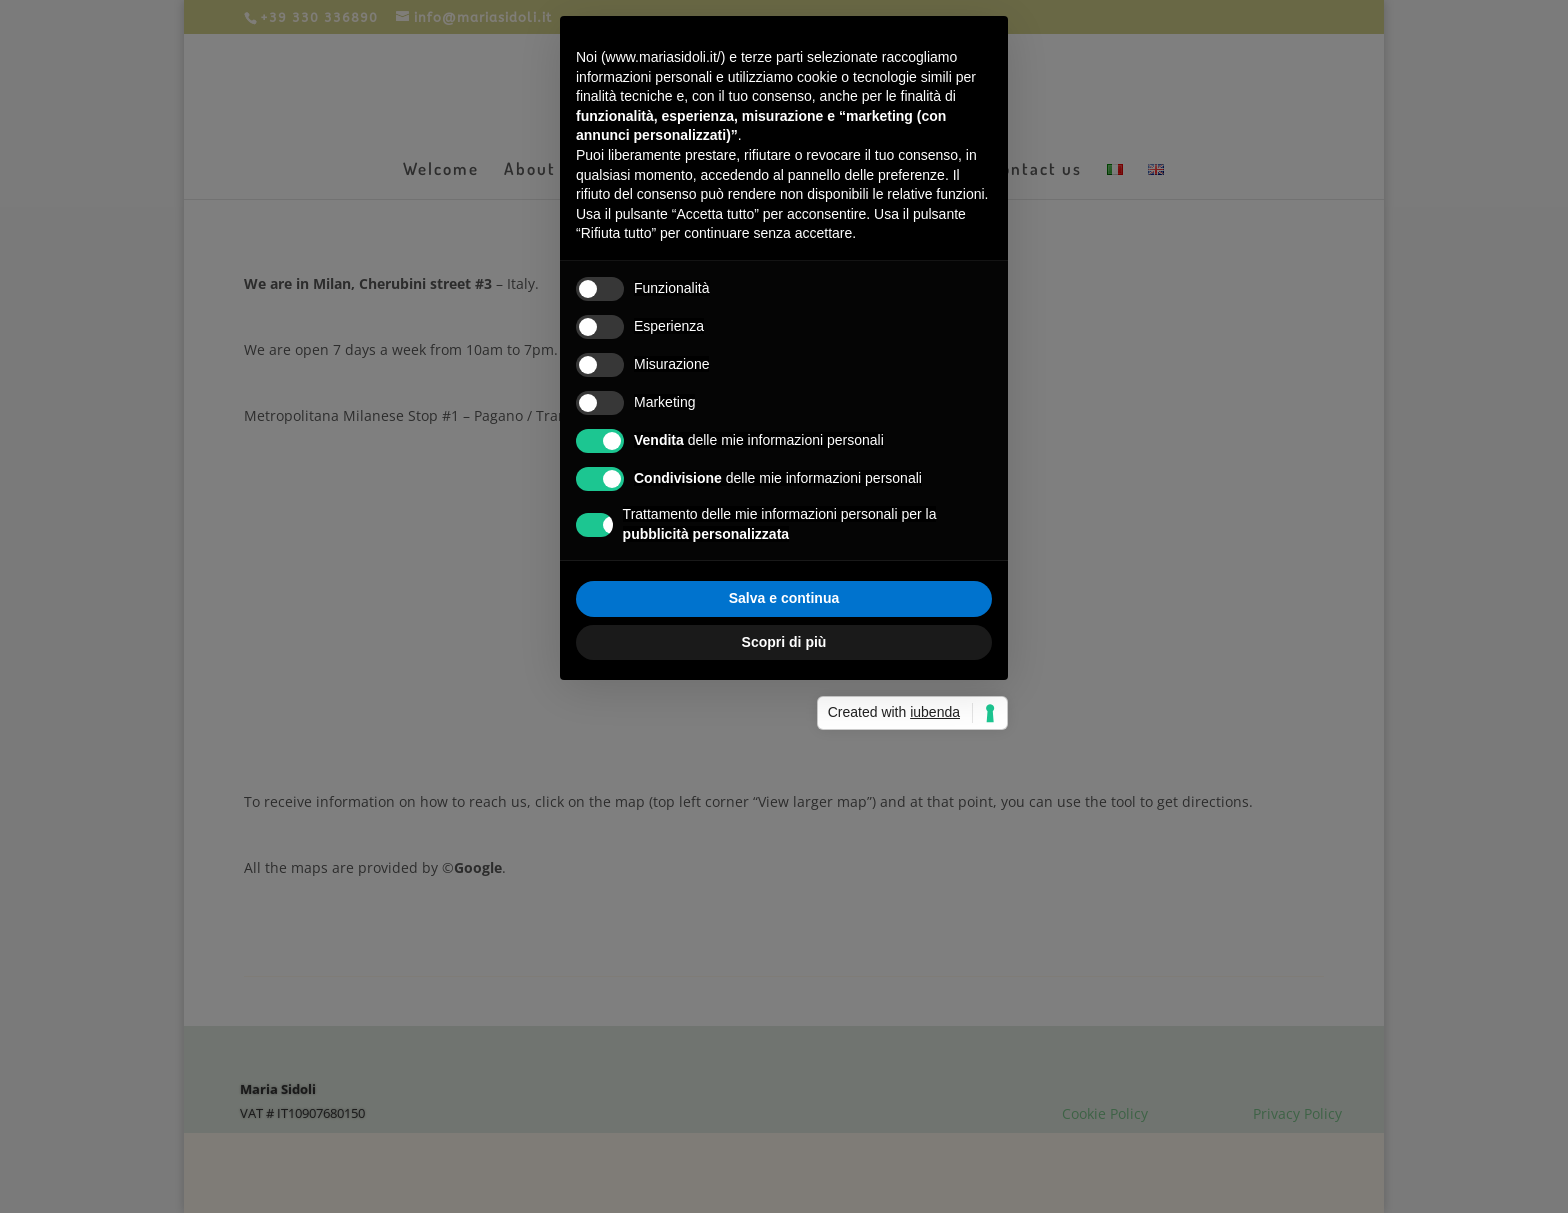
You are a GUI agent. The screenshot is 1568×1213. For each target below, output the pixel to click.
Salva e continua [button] (784, 598)
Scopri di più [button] (784, 642)
